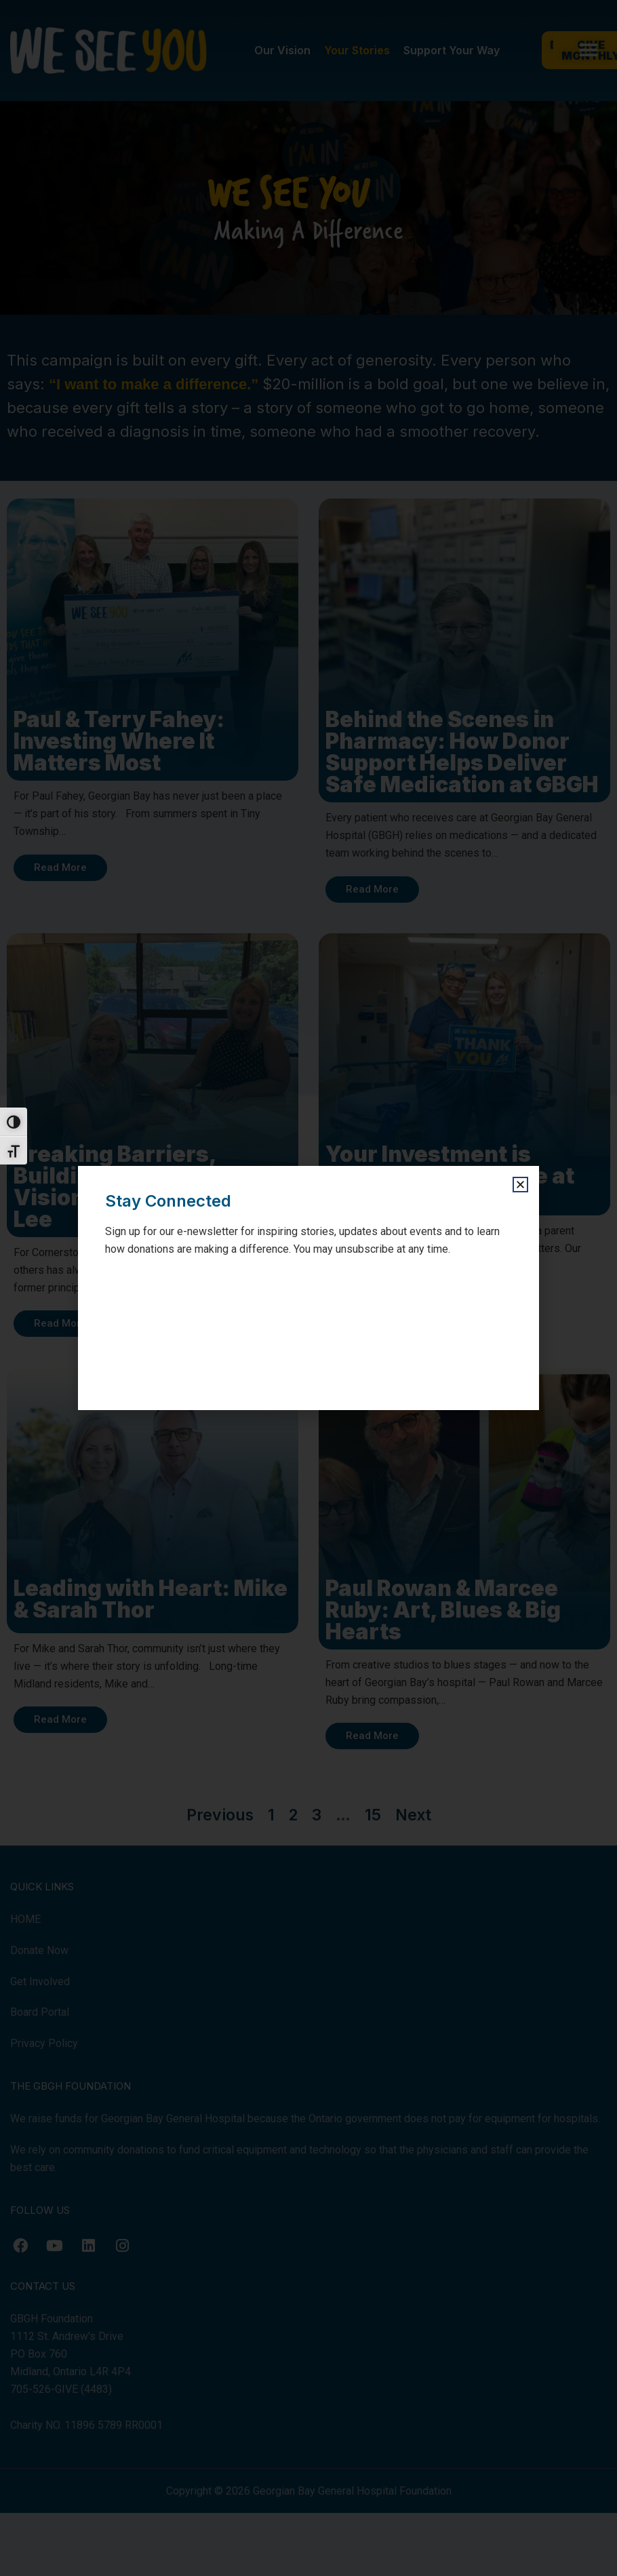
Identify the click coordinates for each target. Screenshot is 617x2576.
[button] (520, 1184)
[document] (308, 1288)
